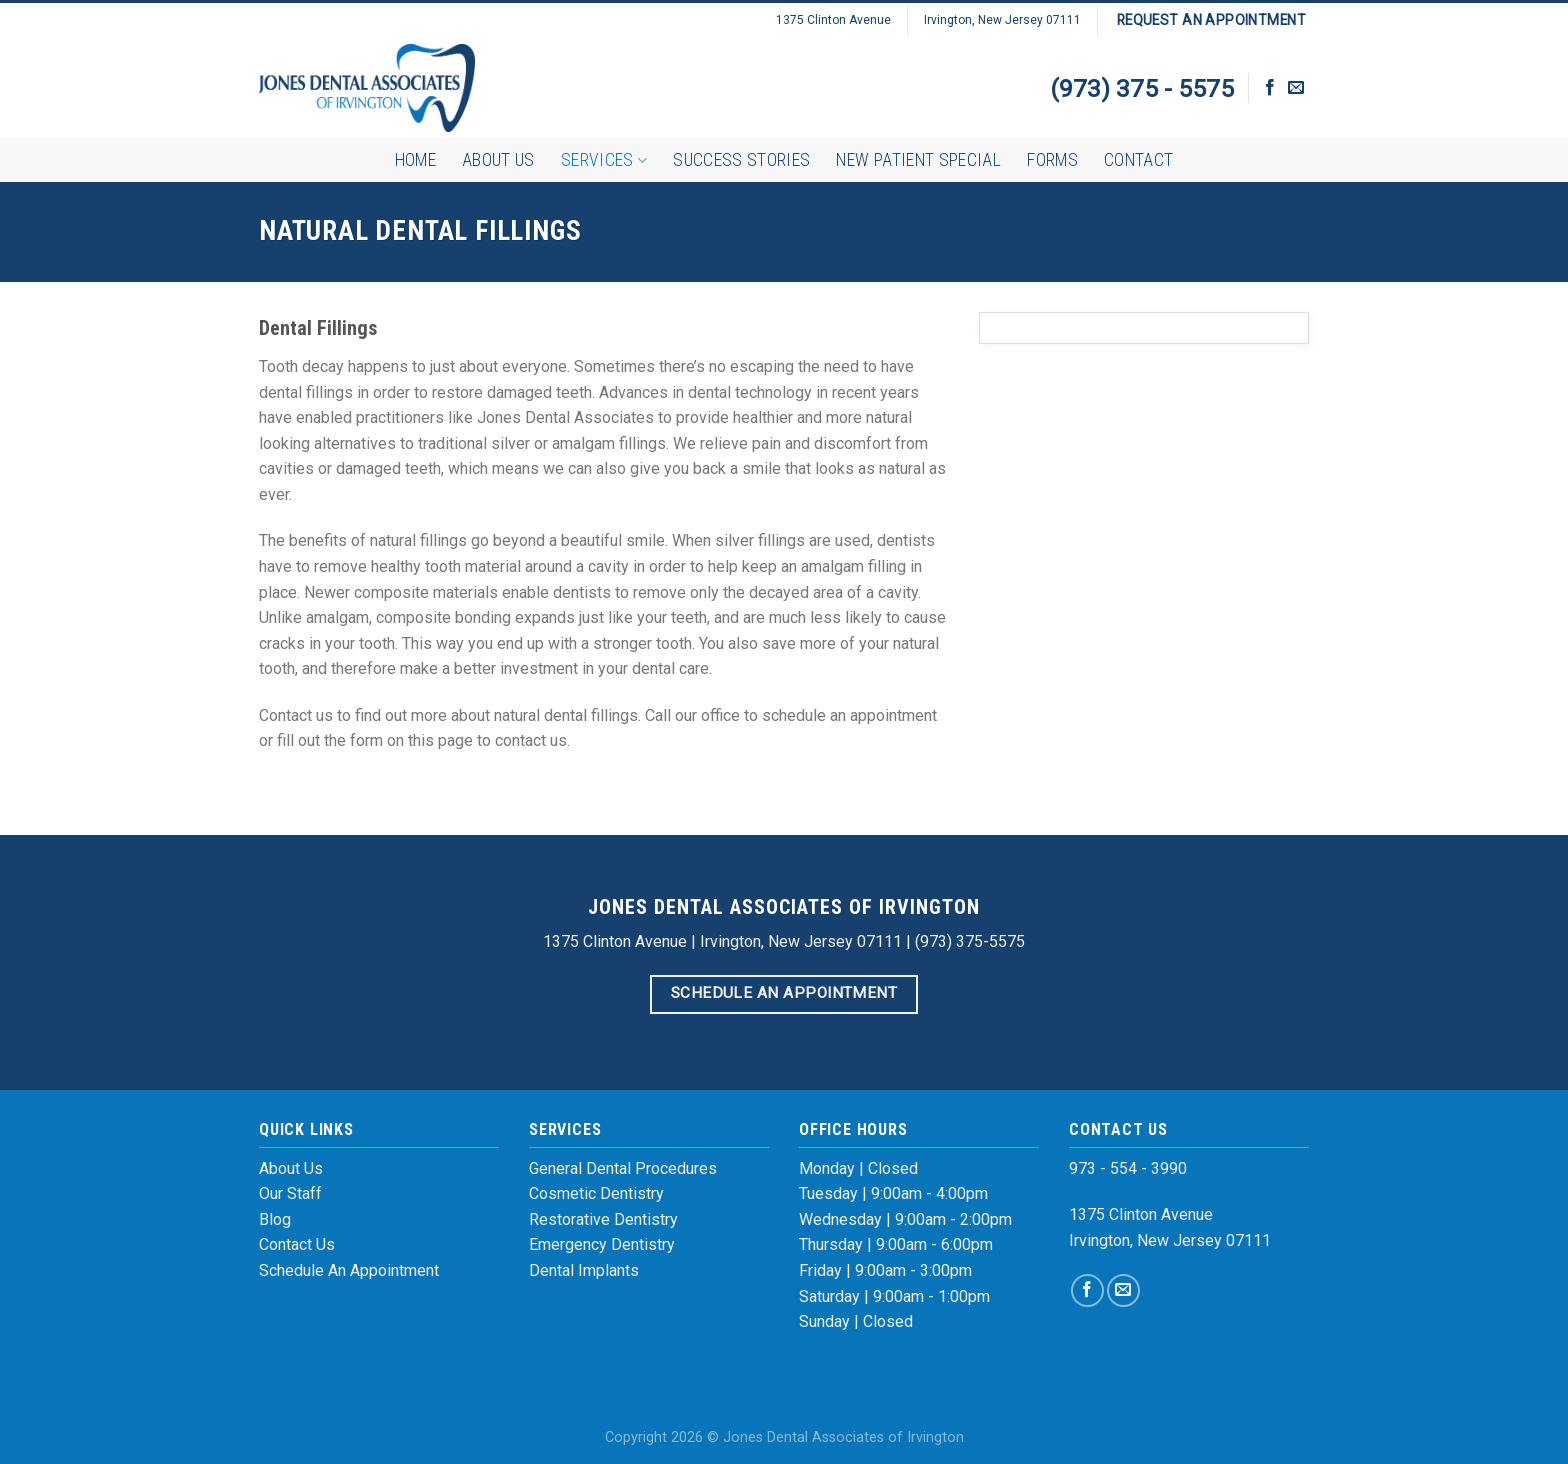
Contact (1138, 160)
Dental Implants (584, 1270)
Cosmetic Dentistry (596, 1193)
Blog (275, 1219)
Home (415, 160)
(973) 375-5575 (970, 941)
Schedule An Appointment (349, 1270)
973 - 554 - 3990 (1128, 1168)
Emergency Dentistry (602, 1244)
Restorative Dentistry (603, 1219)
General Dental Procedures (623, 1168)
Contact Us (297, 1244)
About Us (498, 160)
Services (604, 160)
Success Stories (741, 160)
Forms (1052, 160)
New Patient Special (918, 160)
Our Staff (290, 1193)
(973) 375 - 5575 (1142, 88)
